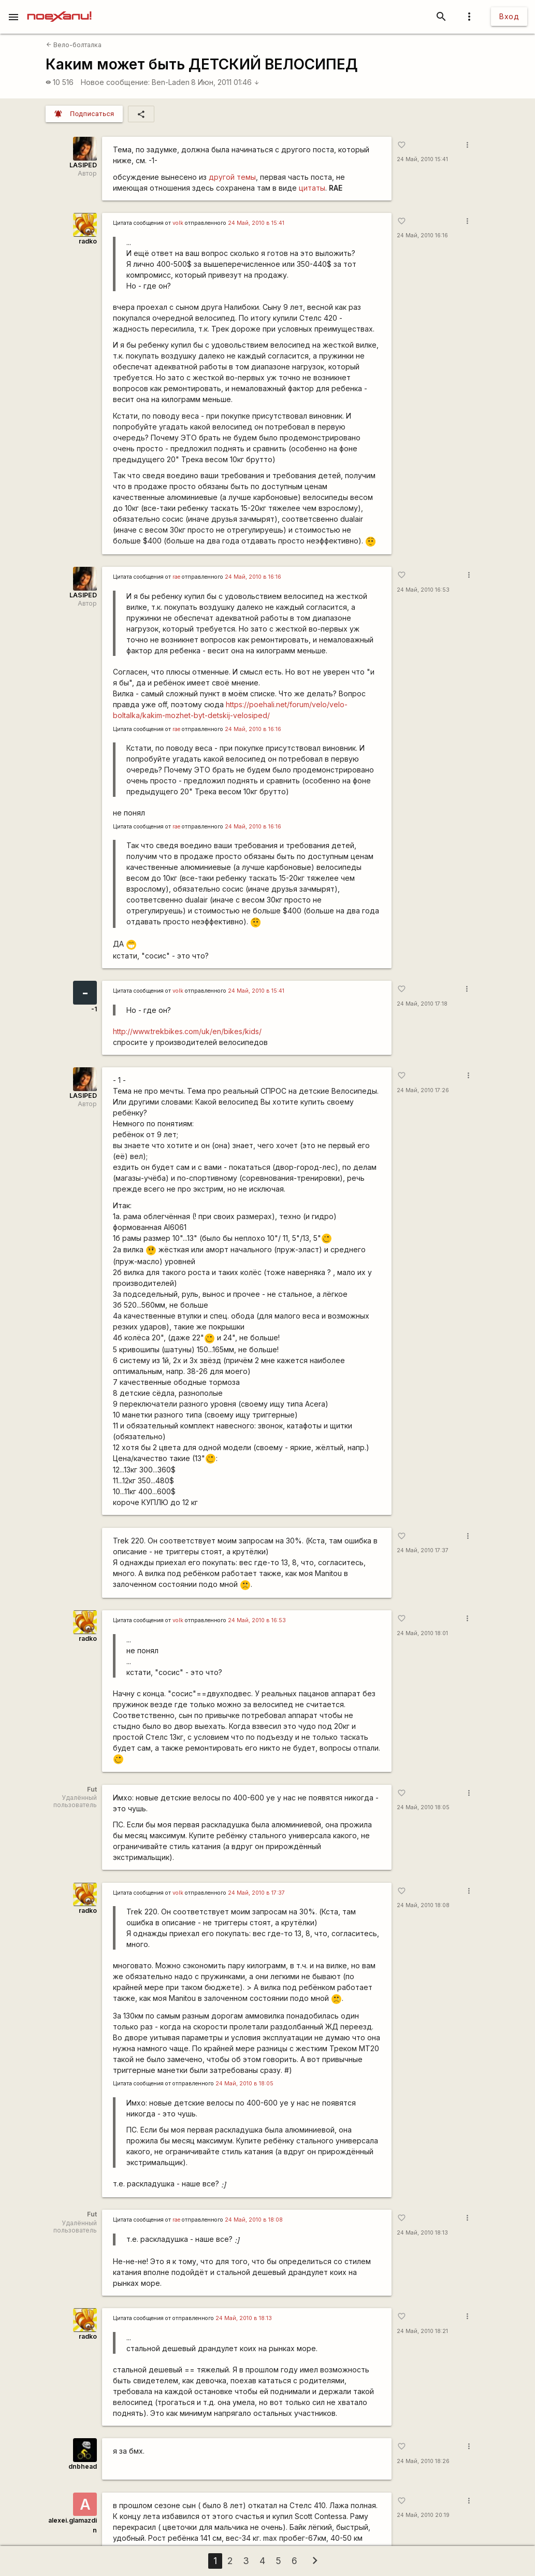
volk (177, 223)
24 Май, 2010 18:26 (423, 2461)
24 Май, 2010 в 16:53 (257, 1620)
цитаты (312, 187)
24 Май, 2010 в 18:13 (243, 2318)
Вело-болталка (74, 45)
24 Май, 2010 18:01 (422, 1633)
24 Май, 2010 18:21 (422, 2331)
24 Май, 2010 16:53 (423, 589)
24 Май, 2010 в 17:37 (256, 1893)
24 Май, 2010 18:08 (423, 1905)
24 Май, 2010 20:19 (423, 2515)
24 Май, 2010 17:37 (423, 1550)
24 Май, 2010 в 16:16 (253, 577)
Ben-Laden (171, 82)
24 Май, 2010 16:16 (422, 235)
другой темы (232, 177)
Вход (509, 16)
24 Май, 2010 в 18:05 (244, 2083)
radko (88, 241)
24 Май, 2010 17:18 (422, 1003)
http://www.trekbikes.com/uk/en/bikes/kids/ (187, 1031)
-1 (94, 1009)
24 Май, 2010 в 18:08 (254, 2219)
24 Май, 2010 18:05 (423, 1807)
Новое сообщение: (115, 82)
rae (176, 577)
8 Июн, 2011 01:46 (225, 82)
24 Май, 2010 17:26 (423, 1090)
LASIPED (83, 165)
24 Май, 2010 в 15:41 (256, 223)
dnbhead (82, 2466)
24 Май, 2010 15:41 (422, 159)
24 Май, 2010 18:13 (422, 2232)
